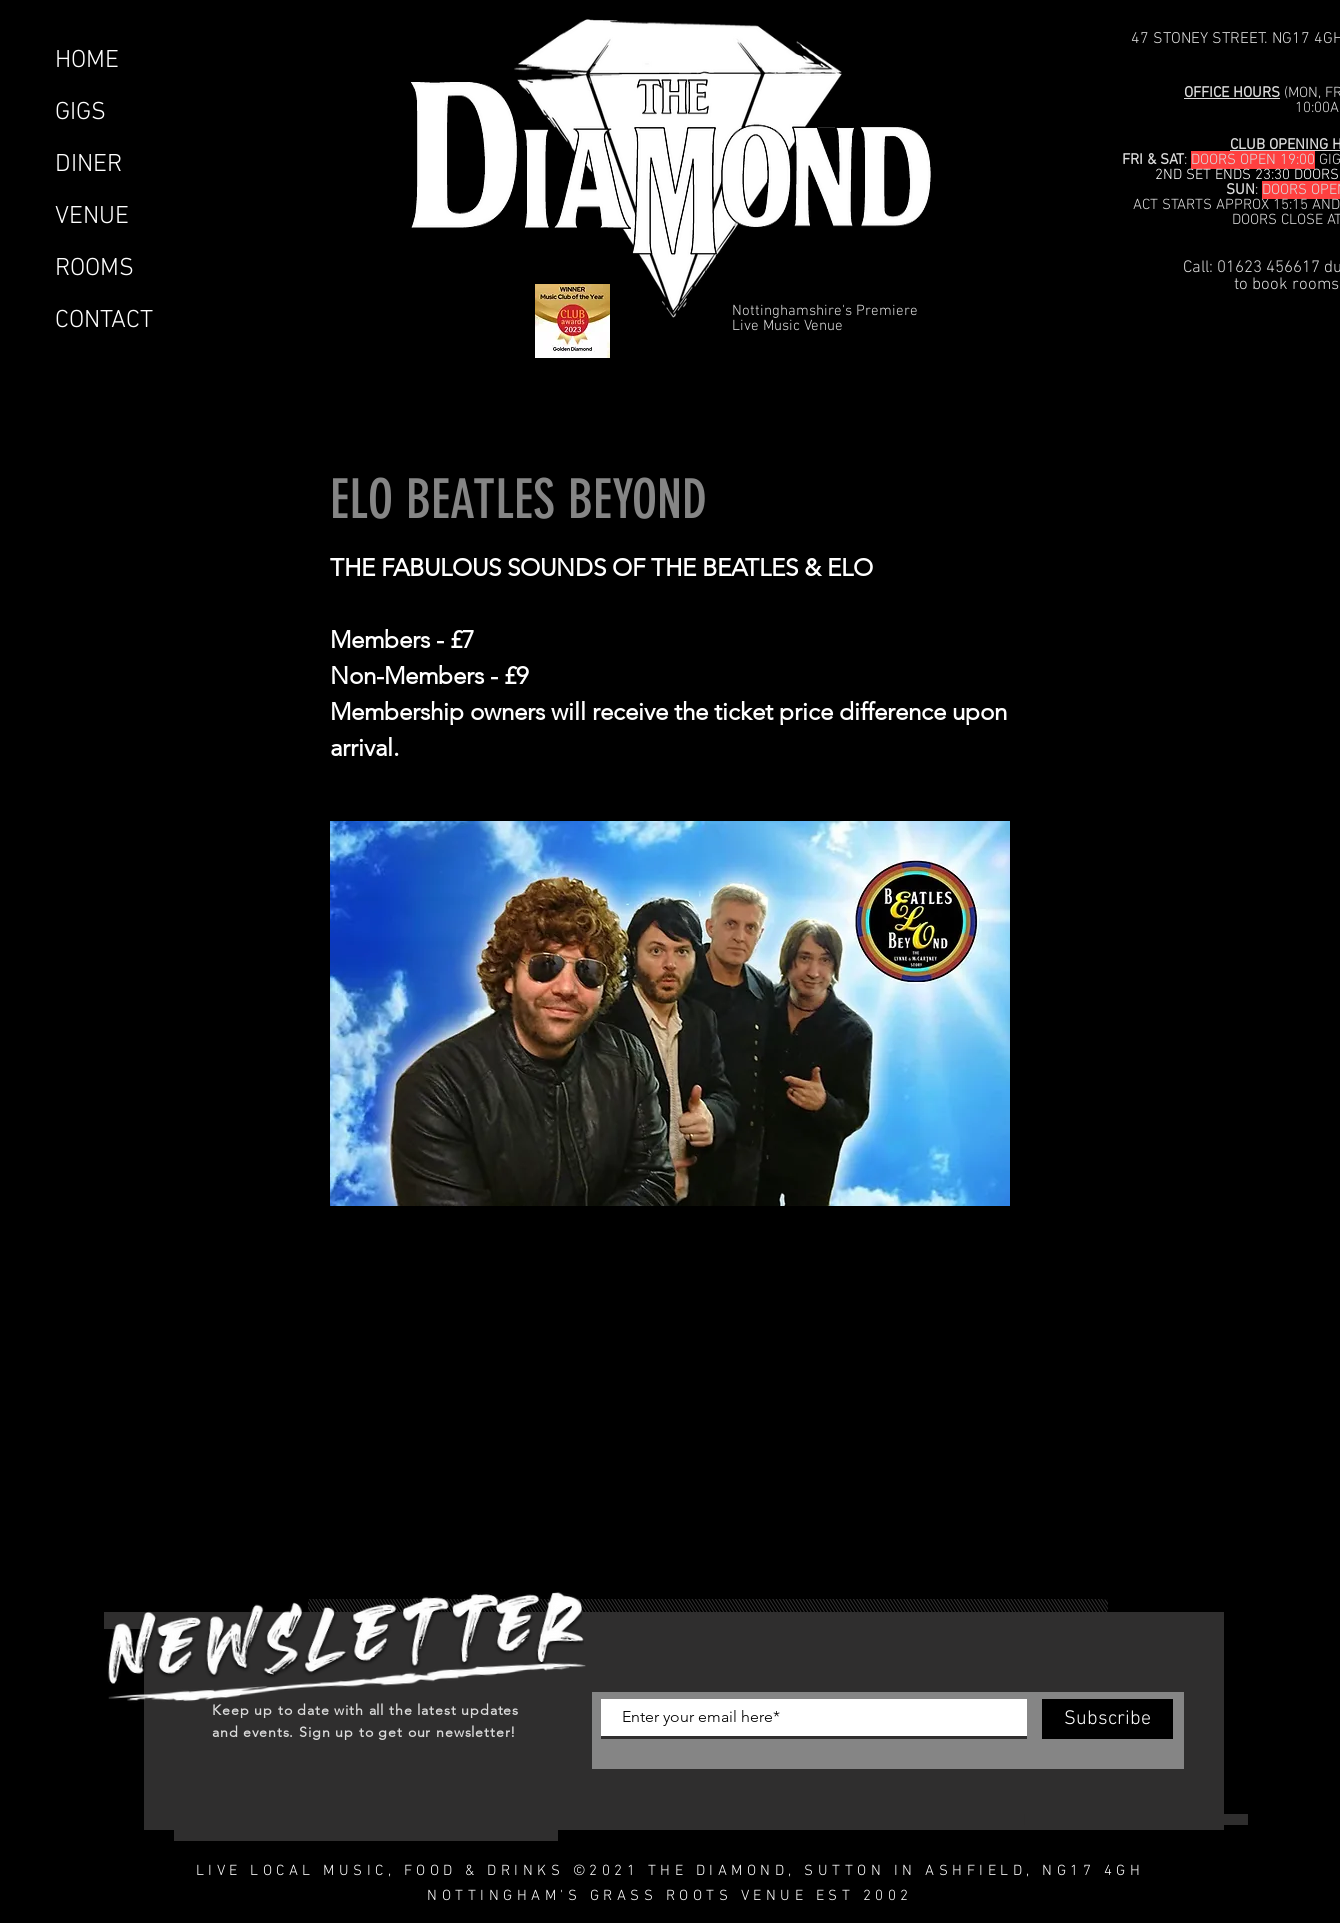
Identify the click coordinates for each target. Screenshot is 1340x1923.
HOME (87, 61)
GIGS (80, 113)
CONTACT (104, 321)
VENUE (92, 217)
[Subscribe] (1107, 1719)
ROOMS (94, 269)
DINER (88, 165)
